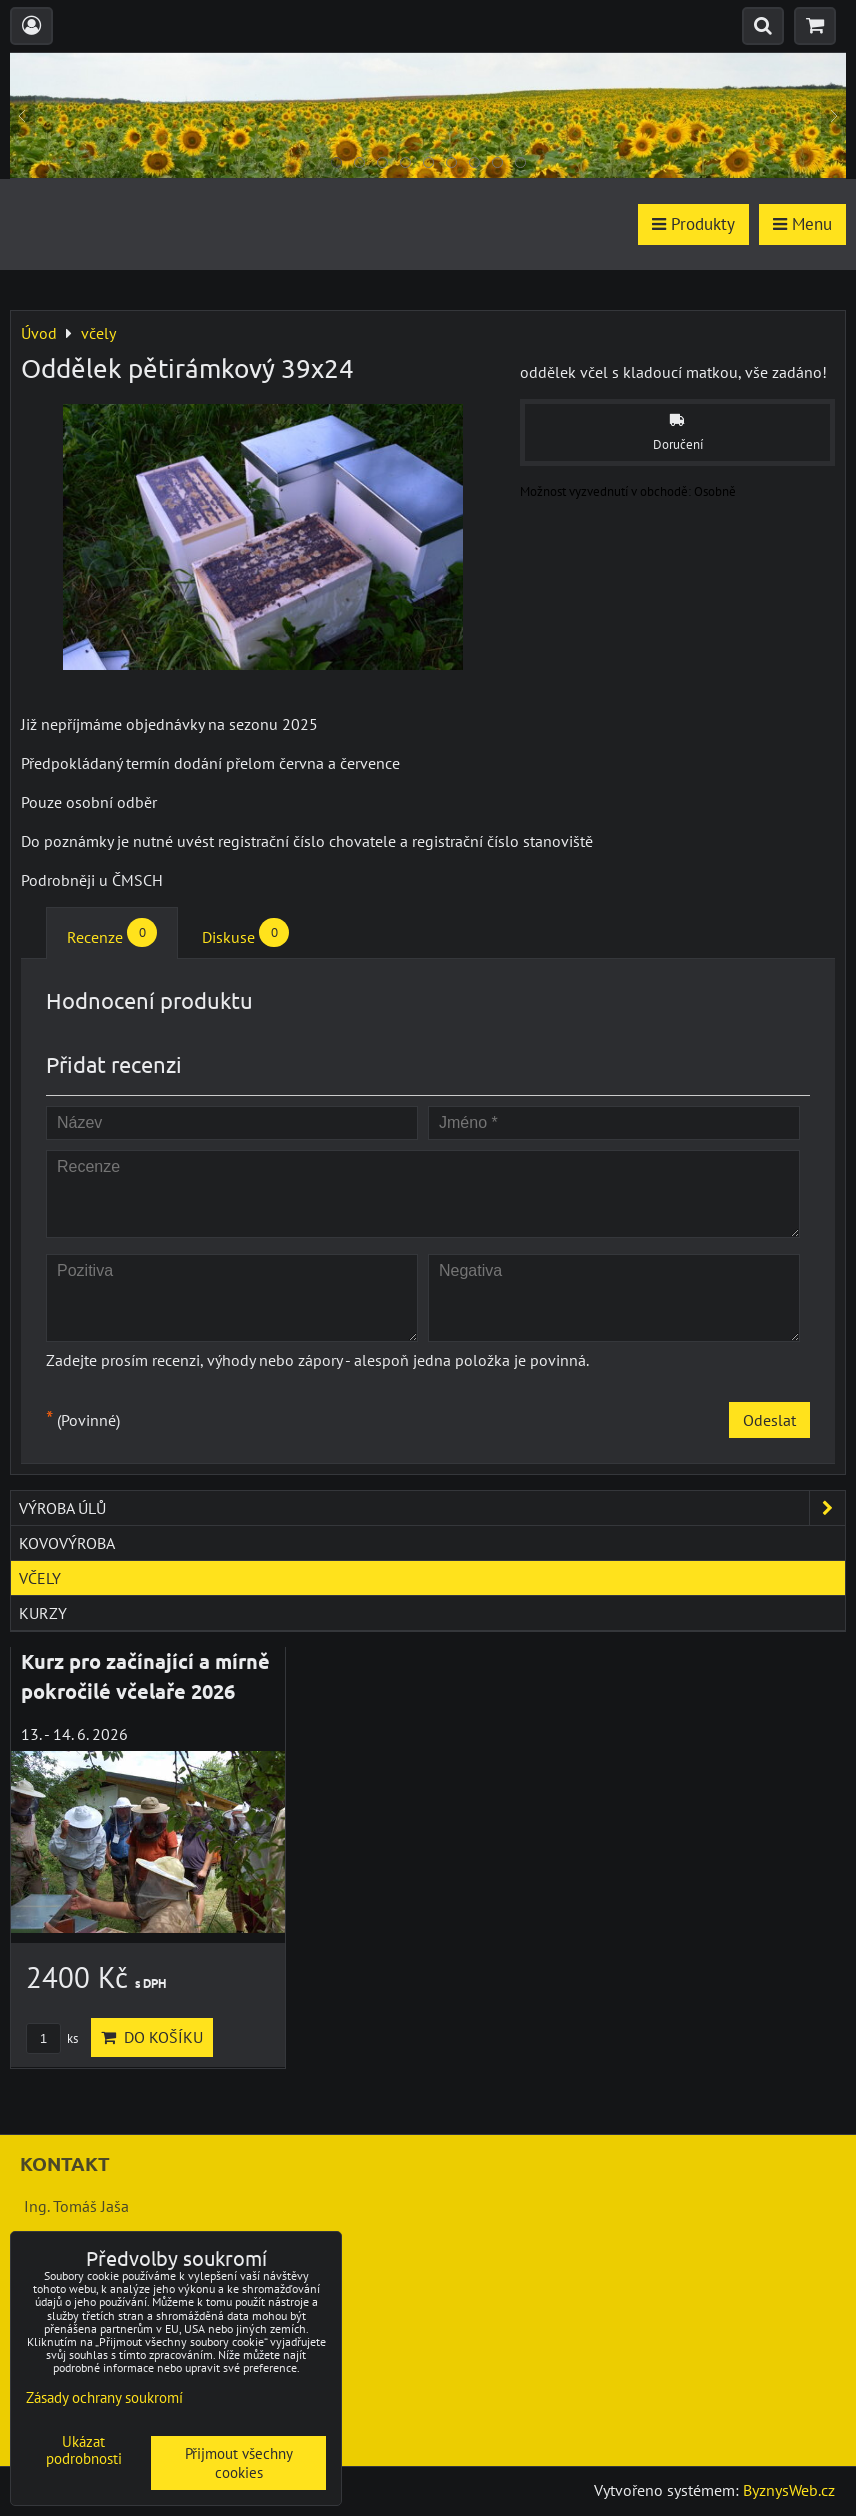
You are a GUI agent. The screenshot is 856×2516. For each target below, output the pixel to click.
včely (40, 1578)
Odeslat (769, 1420)
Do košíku (152, 2037)
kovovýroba (67, 1543)
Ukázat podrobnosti (84, 2450)
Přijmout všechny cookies (239, 2463)
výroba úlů (432, 1508)
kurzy (43, 1613)
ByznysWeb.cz (789, 2490)
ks (52, 2038)
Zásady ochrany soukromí (104, 2397)
